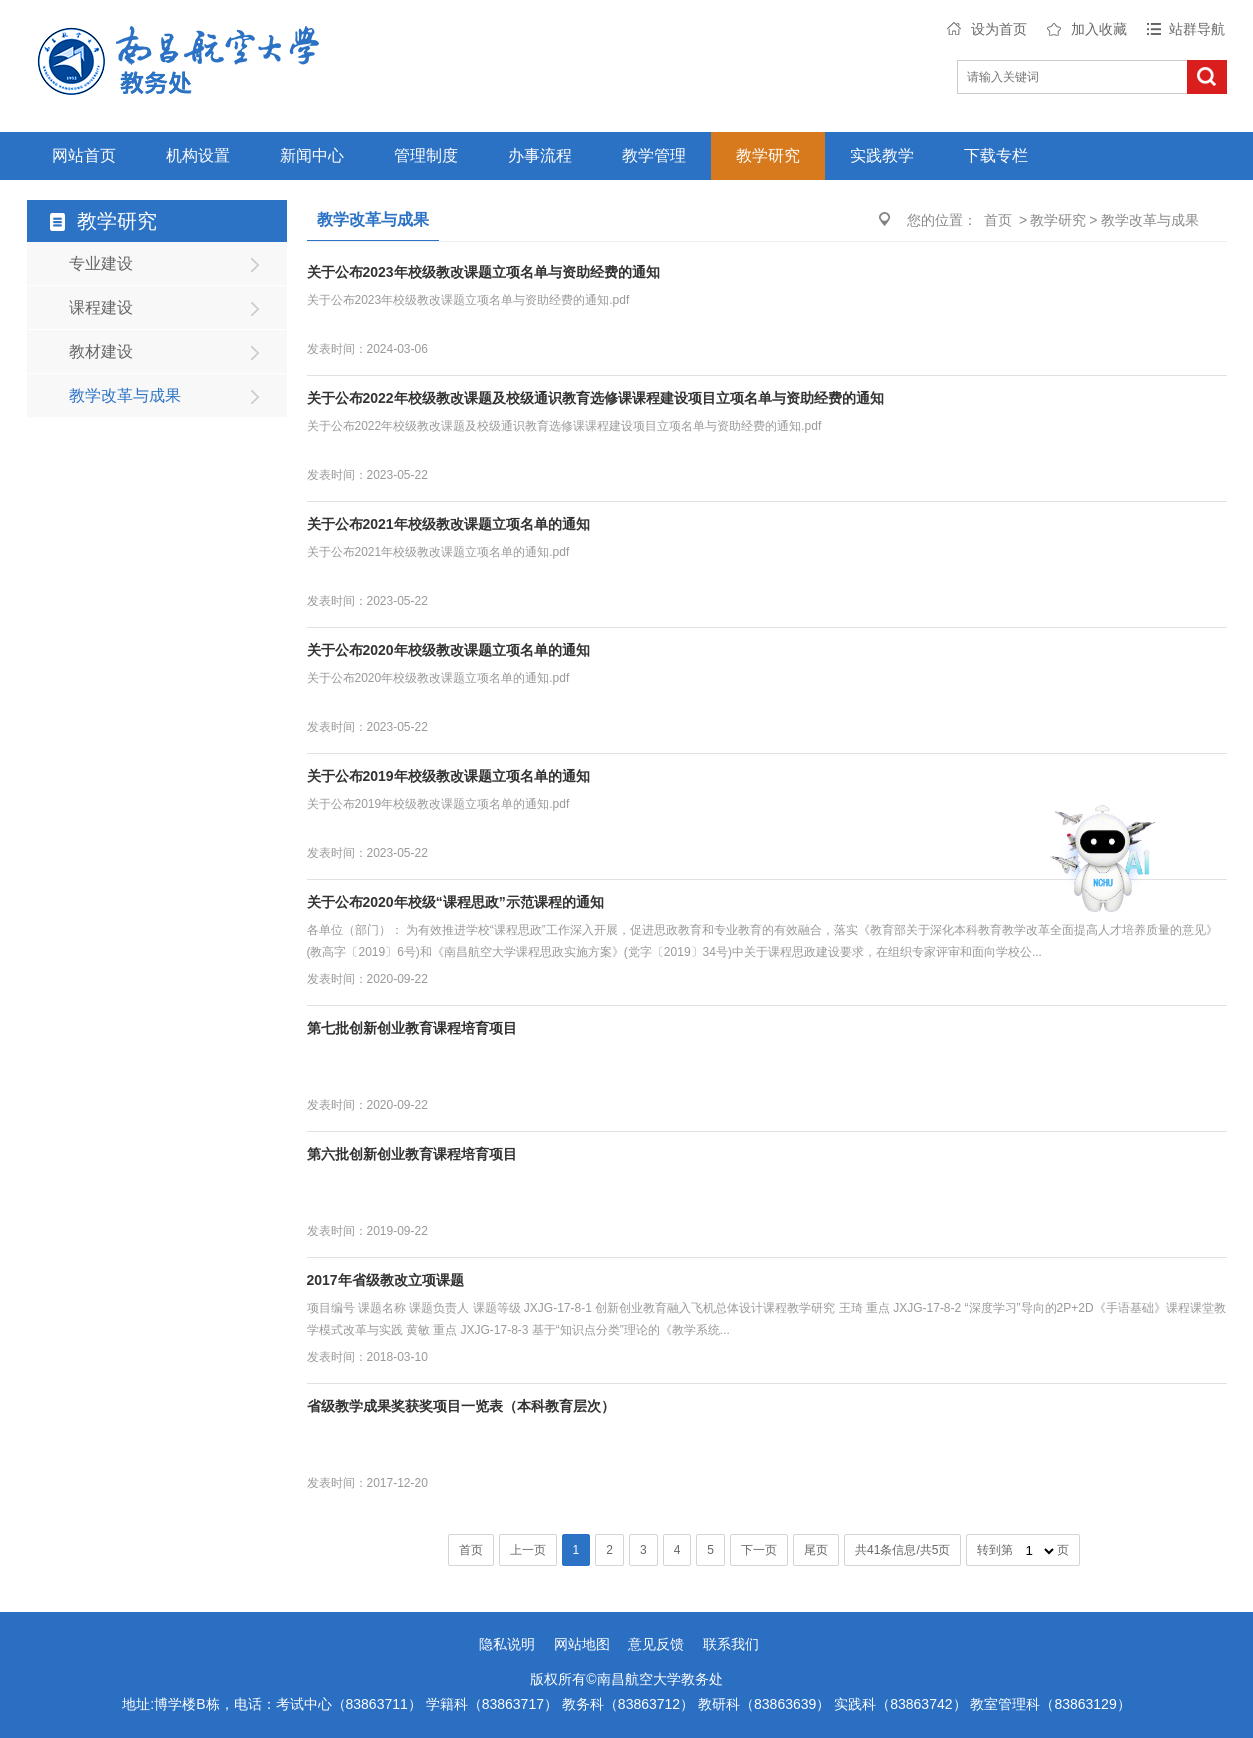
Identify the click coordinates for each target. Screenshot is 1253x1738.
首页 (998, 220)
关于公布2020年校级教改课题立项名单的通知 (448, 650)
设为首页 (999, 29)
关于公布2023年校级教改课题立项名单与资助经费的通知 (483, 272)
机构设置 (198, 155)
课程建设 (101, 307)
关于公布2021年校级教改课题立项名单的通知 (448, 524)
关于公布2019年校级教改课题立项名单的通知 (448, 776)
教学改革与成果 (125, 395)
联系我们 (731, 1644)
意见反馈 (656, 1644)
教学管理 (654, 155)
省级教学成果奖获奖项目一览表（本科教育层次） (461, 1406)
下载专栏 (996, 155)
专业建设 (101, 263)
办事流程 (540, 155)
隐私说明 (507, 1644)
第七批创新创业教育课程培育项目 (412, 1028)
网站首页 (84, 155)
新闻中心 (312, 155)
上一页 (528, 1550)
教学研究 (768, 155)
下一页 (759, 1550)
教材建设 (101, 351)
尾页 (816, 1550)
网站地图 (582, 1644)
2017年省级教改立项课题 (385, 1280)
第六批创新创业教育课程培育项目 (412, 1154)
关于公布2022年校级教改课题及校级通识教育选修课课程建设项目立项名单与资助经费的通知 (595, 398)
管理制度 (426, 155)
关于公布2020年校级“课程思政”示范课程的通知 (455, 902)
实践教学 (882, 155)
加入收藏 (1099, 29)
